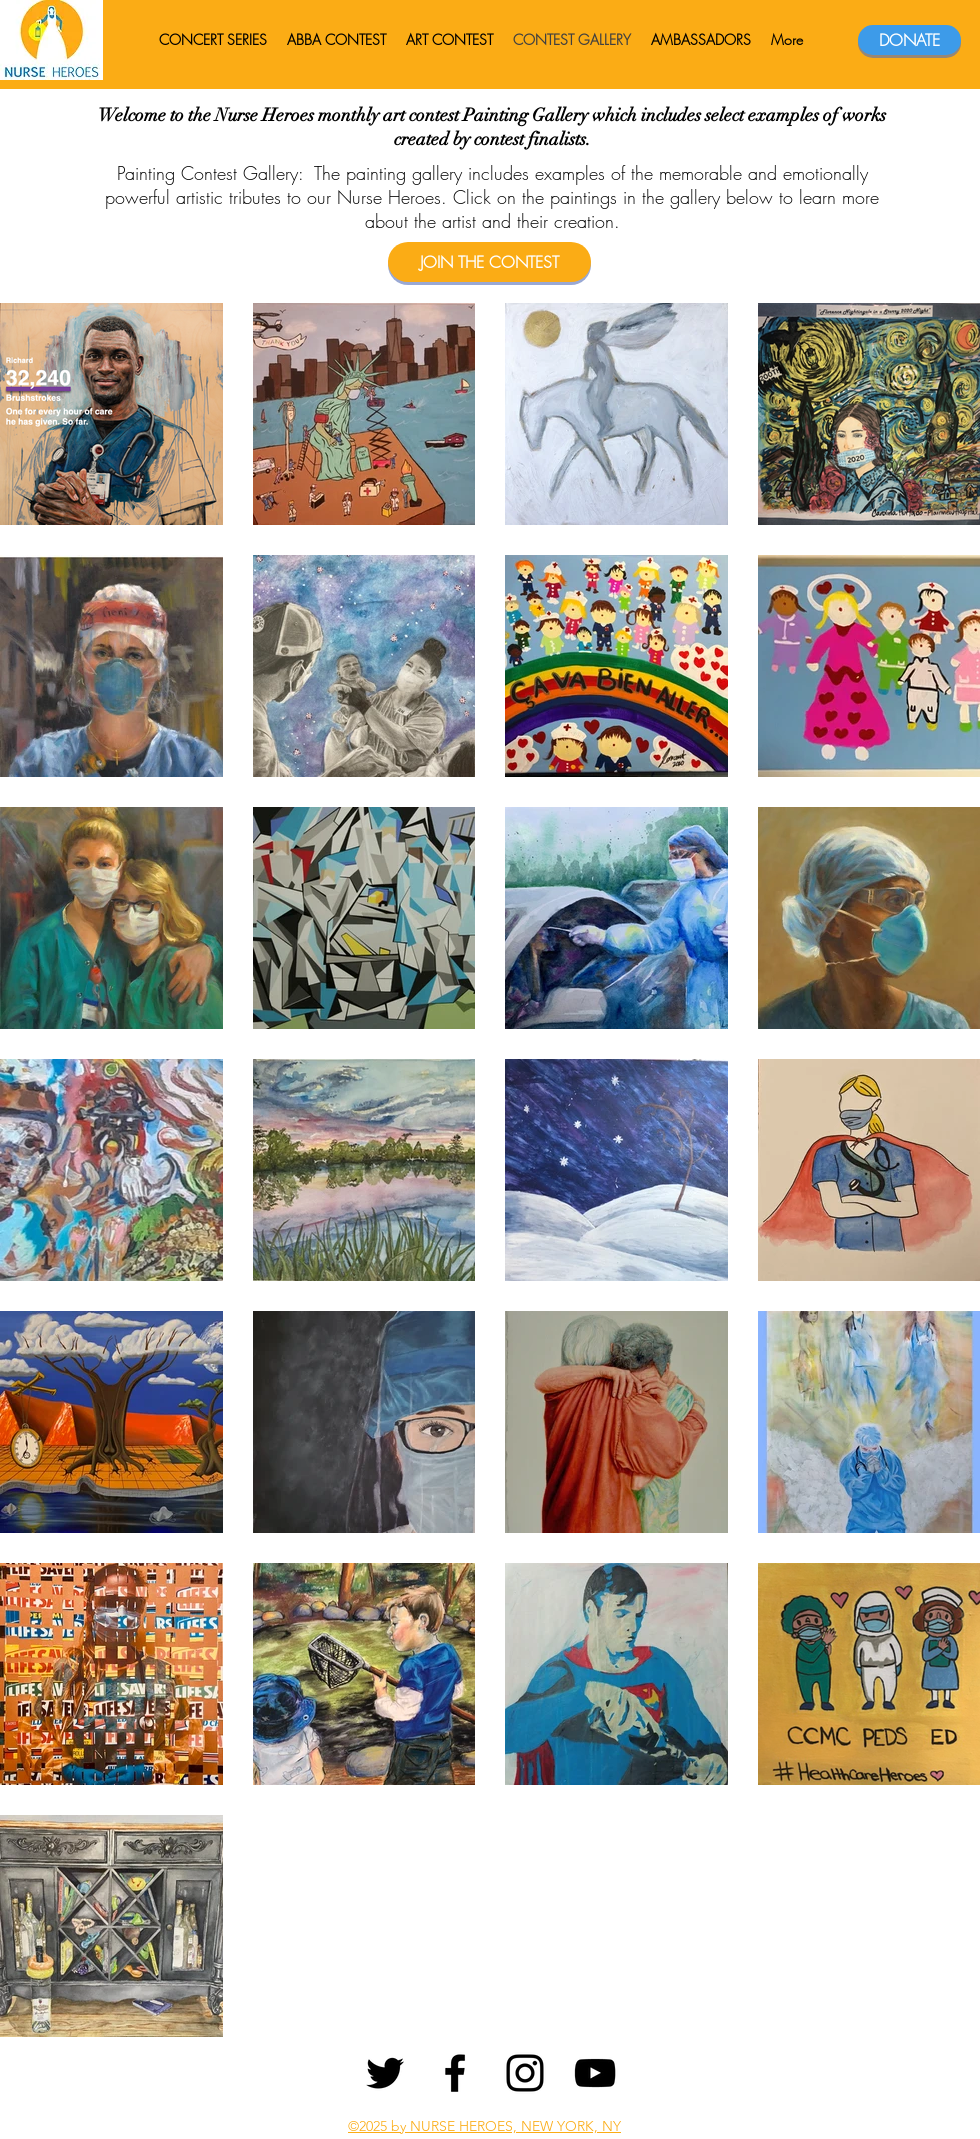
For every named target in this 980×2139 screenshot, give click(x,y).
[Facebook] (455, 2073)
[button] (701, 40)
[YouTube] (595, 2073)
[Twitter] (385, 2073)
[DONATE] (909, 40)
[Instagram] (525, 2073)
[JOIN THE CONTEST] (489, 262)
